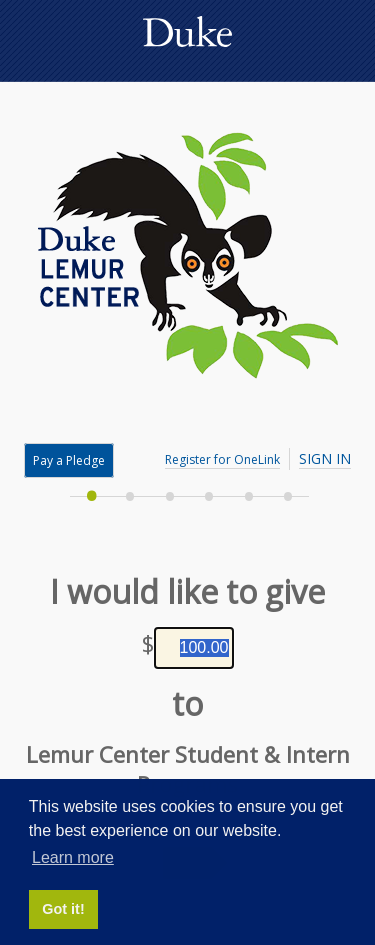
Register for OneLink (222, 459)
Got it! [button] (63, 909)
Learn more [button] (73, 857)
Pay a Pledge (69, 460)
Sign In (325, 458)
